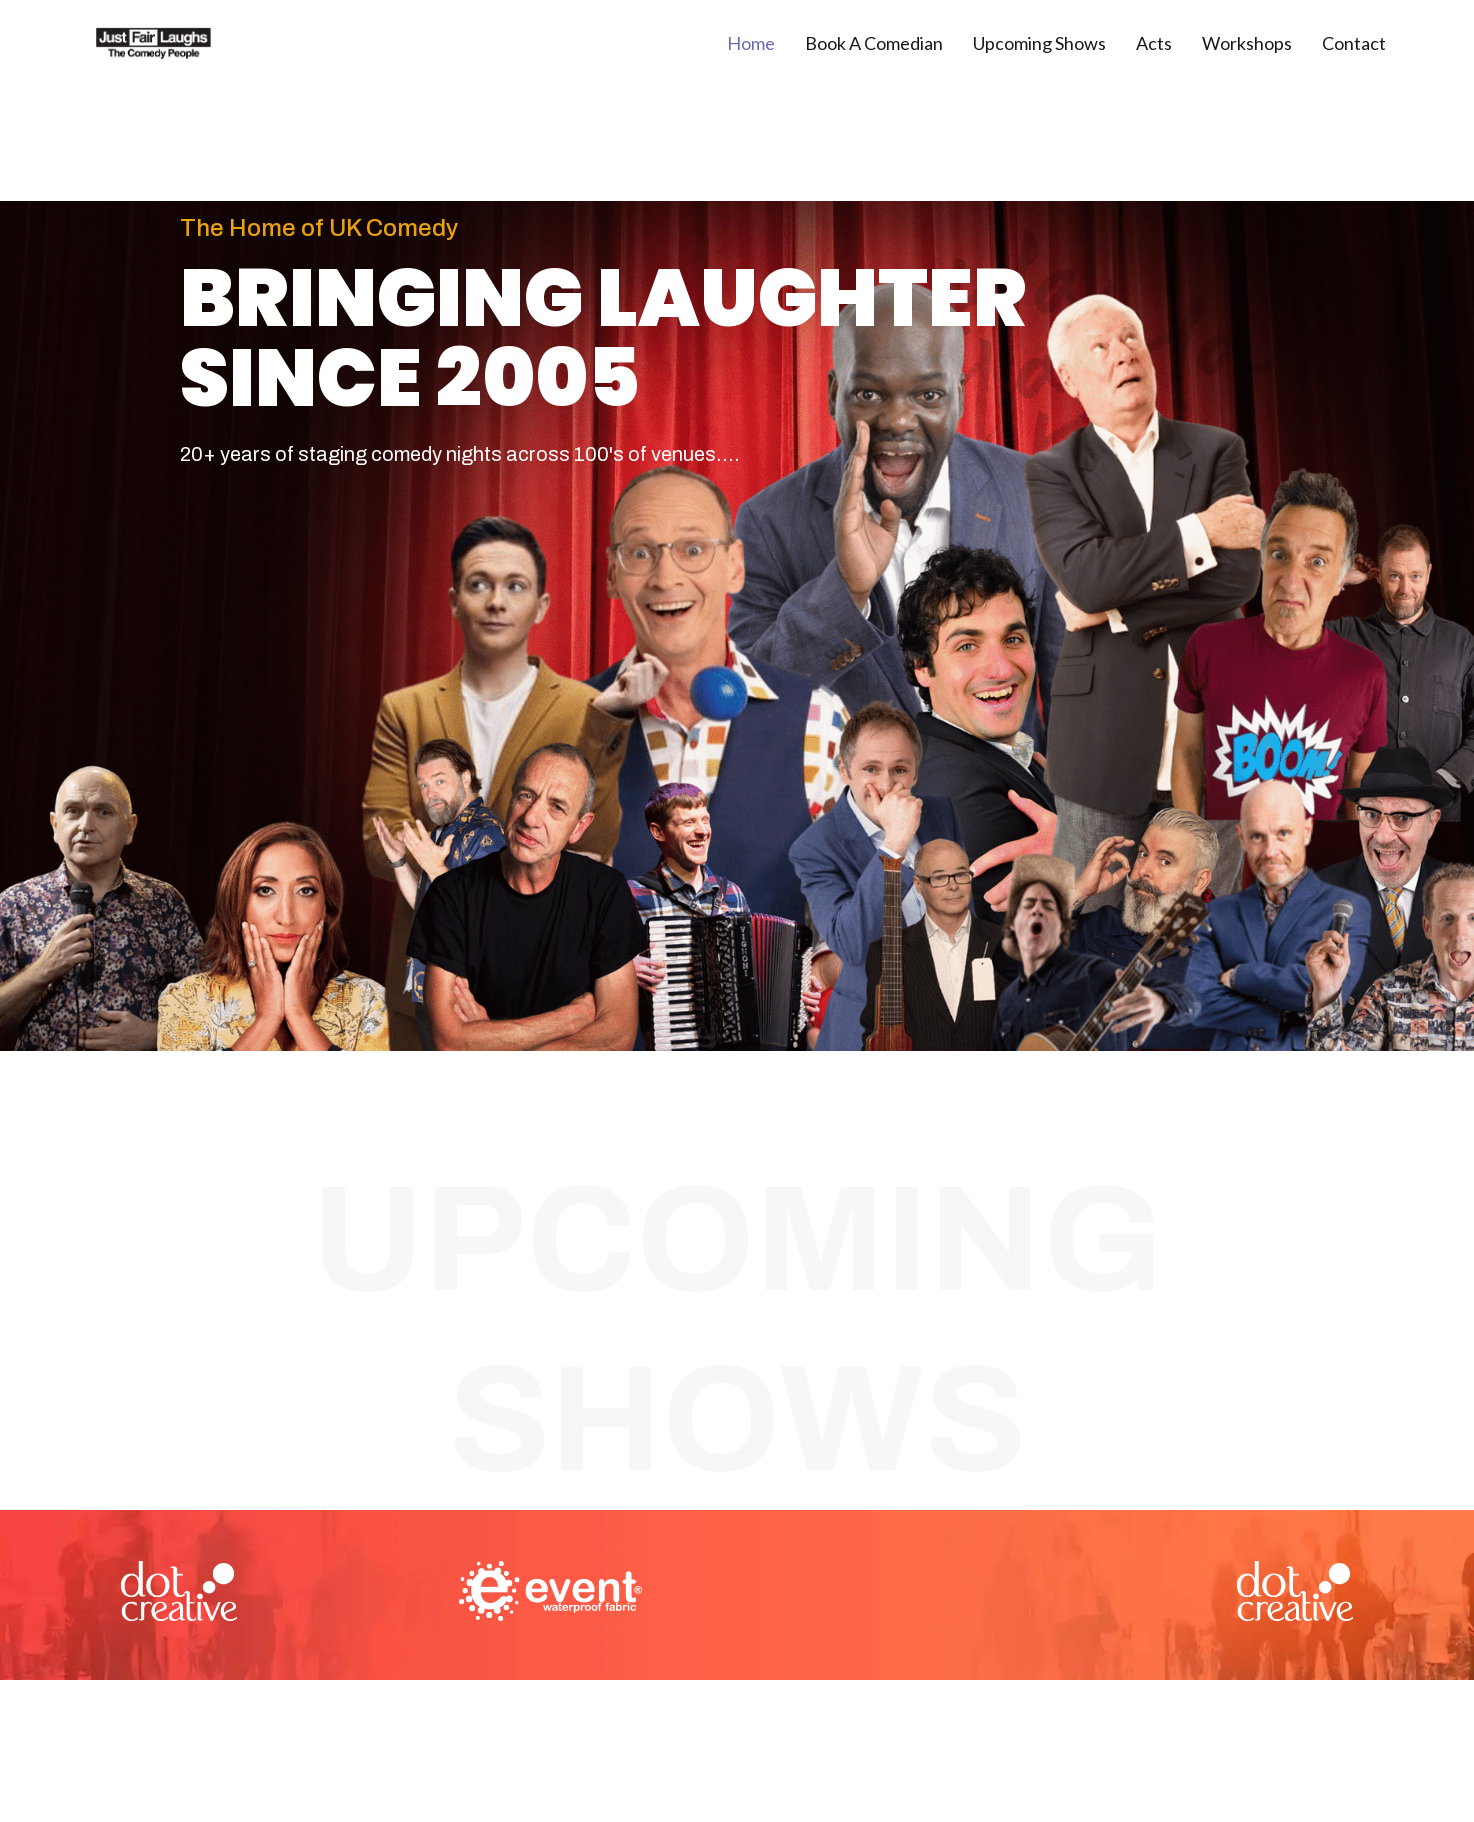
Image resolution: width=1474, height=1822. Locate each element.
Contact (1354, 43)
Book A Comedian (874, 43)
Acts (1154, 43)
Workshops (1247, 43)
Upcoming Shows (1039, 43)
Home (751, 43)
